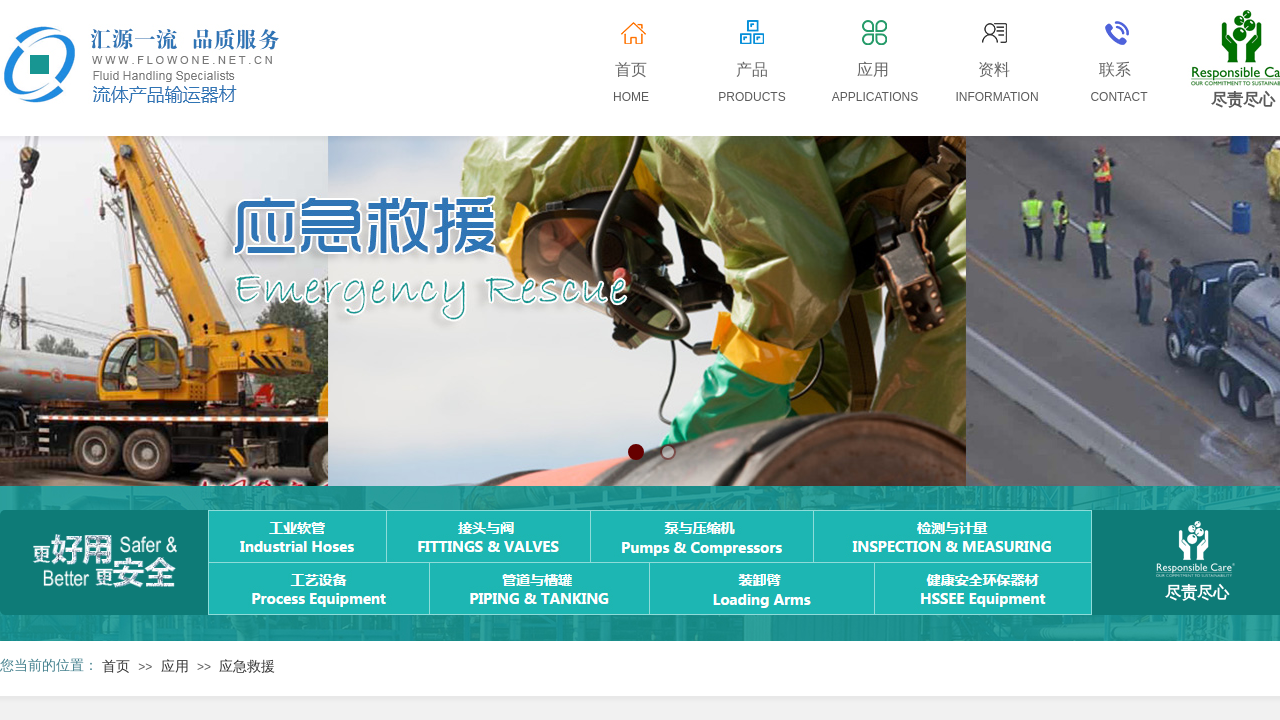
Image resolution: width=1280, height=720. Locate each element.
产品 (752, 69)
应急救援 (247, 666)
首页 (116, 666)
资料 (994, 69)
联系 (1115, 69)
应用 (175, 666)
